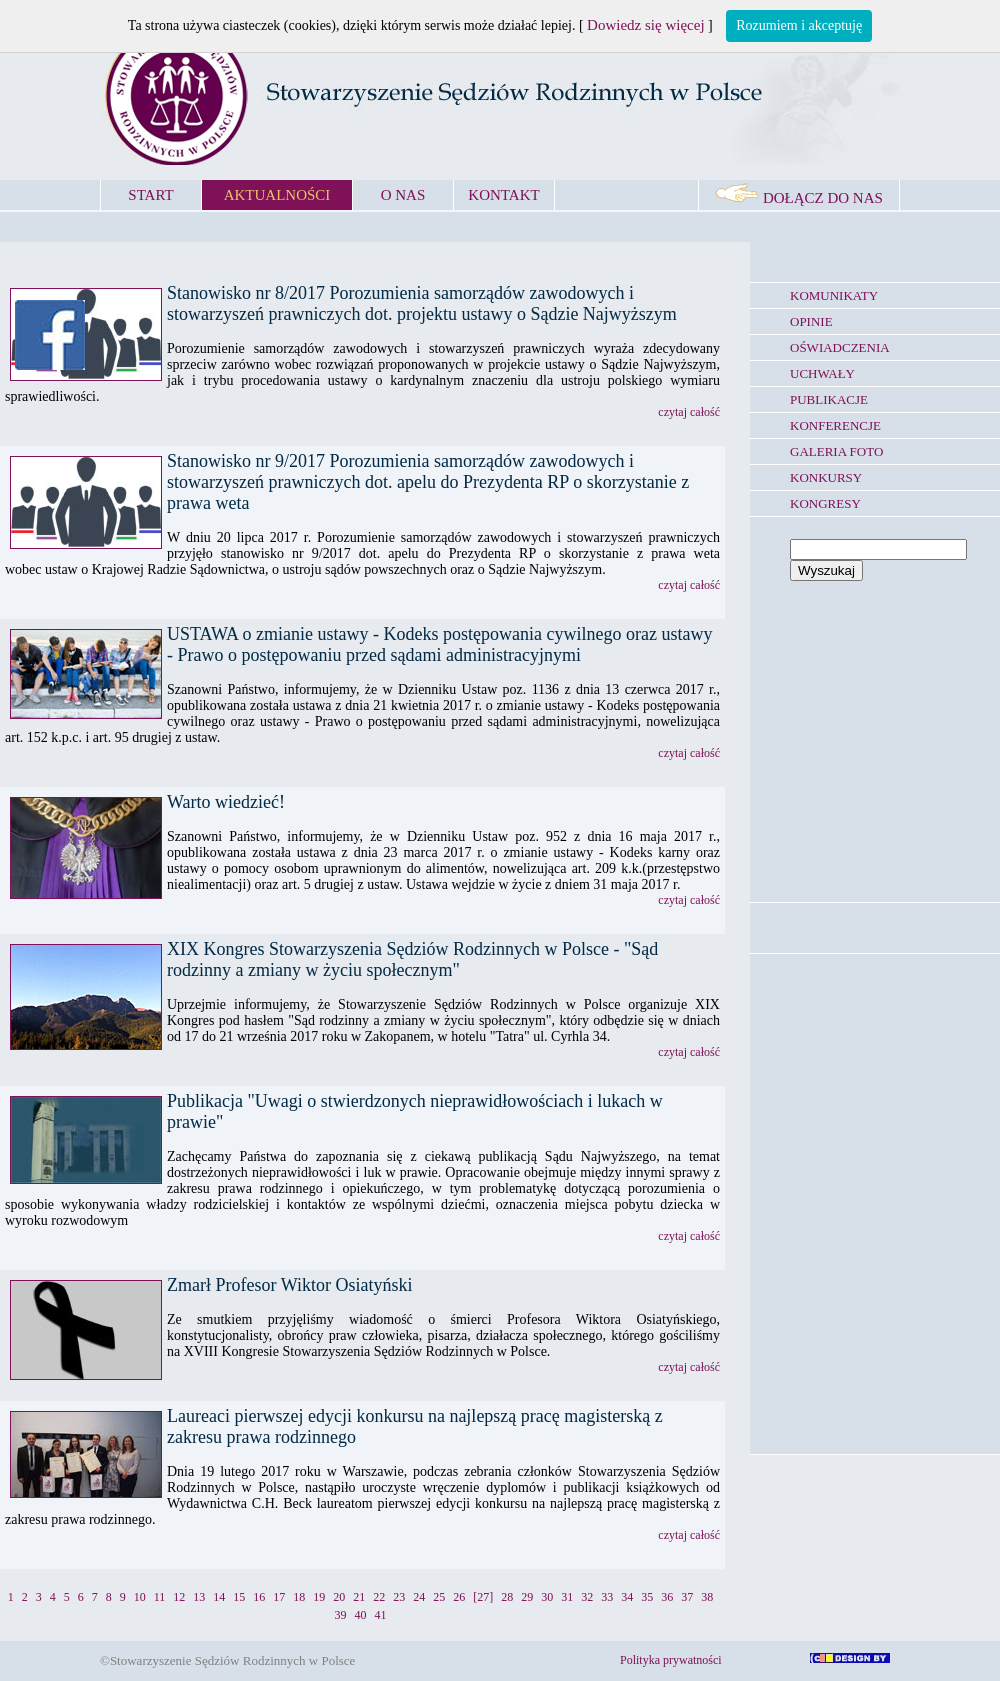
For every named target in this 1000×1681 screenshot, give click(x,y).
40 (361, 1615)
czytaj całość (689, 412)
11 (160, 1597)
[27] (483, 1597)
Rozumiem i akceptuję (799, 25)
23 (399, 1597)
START (150, 195)
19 (319, 1597)
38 (707, 1597)
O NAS (403, 195)
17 (279, 1597)
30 (547, 1597)
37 (687, 1597)
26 (459, 1597)
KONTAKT (503, 195)
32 (587, 1597)
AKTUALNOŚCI (277, 195)
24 (419, 1597)
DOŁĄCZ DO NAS (799, 198)
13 (199, 1597)
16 (259, 1597)
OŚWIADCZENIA (840, 347)
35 (647, 1597)
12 (179, 1597)
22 (379, 1597)
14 (219, 1597)
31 (567, 1597)
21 (359, 1597)
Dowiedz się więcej (645, 25)
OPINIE (811, 321)
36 (667, 1597)
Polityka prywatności (671, 1660)
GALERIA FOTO (836, 451)
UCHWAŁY (822, 373)
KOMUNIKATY (834, 295)
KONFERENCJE (835, 425)
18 (299, 1597)
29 (527, 1597)
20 (339, 1597)
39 (341, 1615)
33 (607, 1597)
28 (507, 1597)
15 (239, 1597)
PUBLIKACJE (829, 399)
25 (439, 1597)
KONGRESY (825, 503)
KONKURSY (826, 477)
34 (627, 1597)
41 (381, 1615)
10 (140, 1597)
